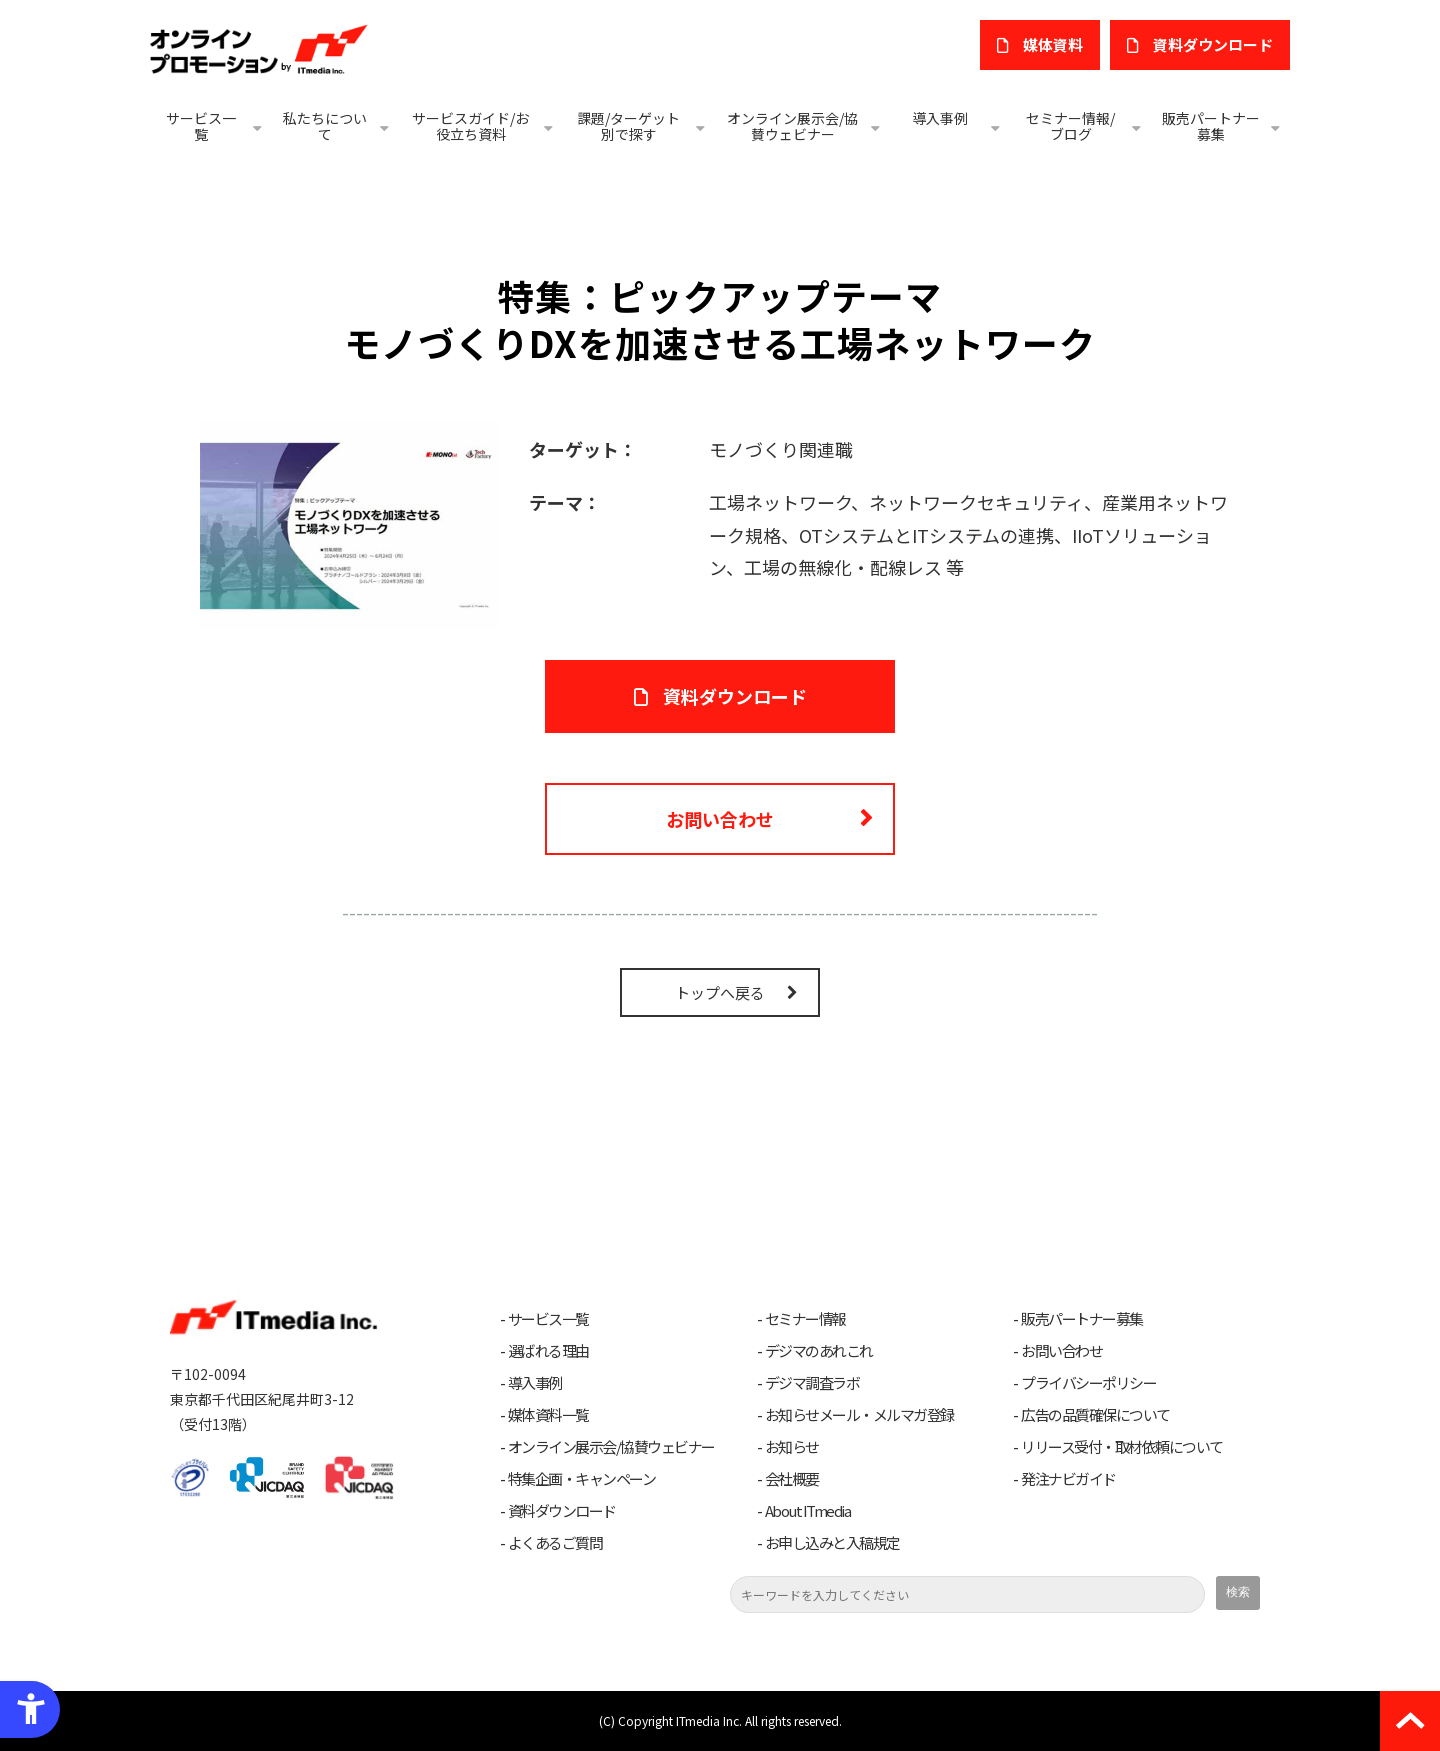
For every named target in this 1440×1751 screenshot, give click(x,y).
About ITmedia (808, 1511)
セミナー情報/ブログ (1070, 126)
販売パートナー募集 (1211, 126)
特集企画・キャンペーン (582, 1479)
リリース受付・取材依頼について (1122, 1447)
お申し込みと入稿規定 (832, 1543)
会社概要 (792, 1479)
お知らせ (792, 1447)
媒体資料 (1053, 44)
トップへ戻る (720, 992)
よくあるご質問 (555, 1543)
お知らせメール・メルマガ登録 (859, 1415)
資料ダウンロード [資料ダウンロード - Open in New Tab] (735, 696)
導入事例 (940, 118)
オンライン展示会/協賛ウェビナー (792, 126)
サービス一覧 (201, 126)
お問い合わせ (720, 819)
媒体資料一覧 (548, 1415)
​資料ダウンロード (1213, 44)
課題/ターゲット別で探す (628, 126)
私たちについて (325, 126)
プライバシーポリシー (1088, 1383)
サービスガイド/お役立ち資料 (470, 126)
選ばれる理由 (548, 1351)
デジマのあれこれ (819, 1351)
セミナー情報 (805, 1319)
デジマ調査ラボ (812, 1383)
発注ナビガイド (1068, 1479)
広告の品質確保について (1095, 1415)
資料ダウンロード (562, 1511)
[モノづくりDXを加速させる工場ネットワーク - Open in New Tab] (349, 523)
